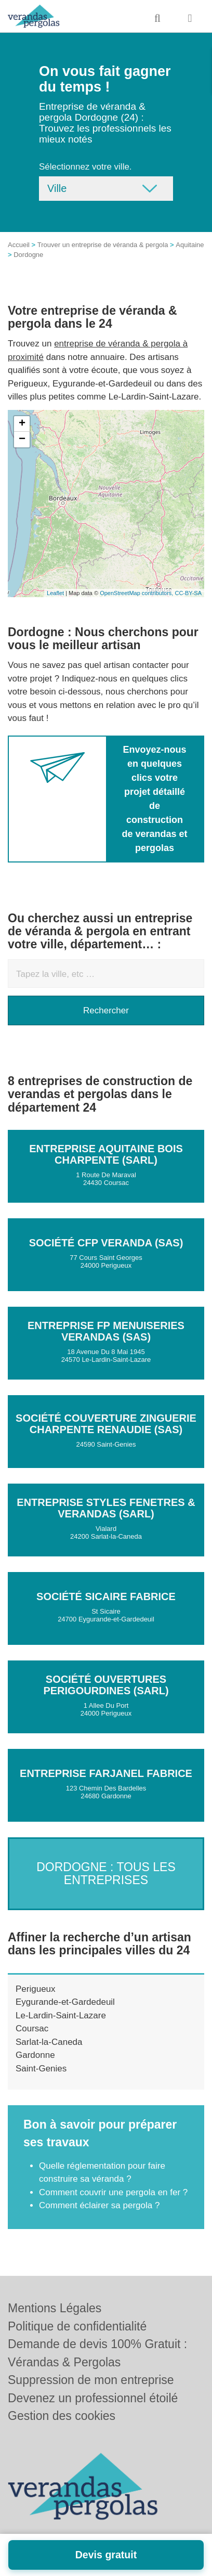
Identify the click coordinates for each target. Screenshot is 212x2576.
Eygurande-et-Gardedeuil (65, 2002)
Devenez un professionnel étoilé (93, 2398)
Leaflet (55, 593)
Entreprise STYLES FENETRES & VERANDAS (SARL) (106, 1508)
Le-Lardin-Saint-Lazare (61, 2015)
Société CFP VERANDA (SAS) (106, 1242)
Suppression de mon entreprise (91, 2380)
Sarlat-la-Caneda (49, 2042)
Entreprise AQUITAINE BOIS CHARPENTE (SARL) (106, 1154)
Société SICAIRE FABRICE (106, 1596)
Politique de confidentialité (77, 2326)
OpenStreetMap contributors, (137, 593)
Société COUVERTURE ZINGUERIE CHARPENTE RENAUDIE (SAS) (106, 1423)
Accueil (19, 245)
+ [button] (22, 424)
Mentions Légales (54, 2308)
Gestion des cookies (61, 2416)
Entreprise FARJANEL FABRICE (106, 1773)
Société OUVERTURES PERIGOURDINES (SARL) (105, 1684)
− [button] (22, 439)
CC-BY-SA (188, 593)
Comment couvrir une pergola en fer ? (113, 2192)
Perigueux (36, 1989)
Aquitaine (190, 245)
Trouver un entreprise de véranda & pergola (102, 245)
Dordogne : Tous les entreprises (106, 1873)
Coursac (32, 2028)
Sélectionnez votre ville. (85, 167)
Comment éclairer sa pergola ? (99, 2205)
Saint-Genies (41, 2068)
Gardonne (35, 2055)
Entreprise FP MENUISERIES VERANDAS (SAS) (106, 1331)
